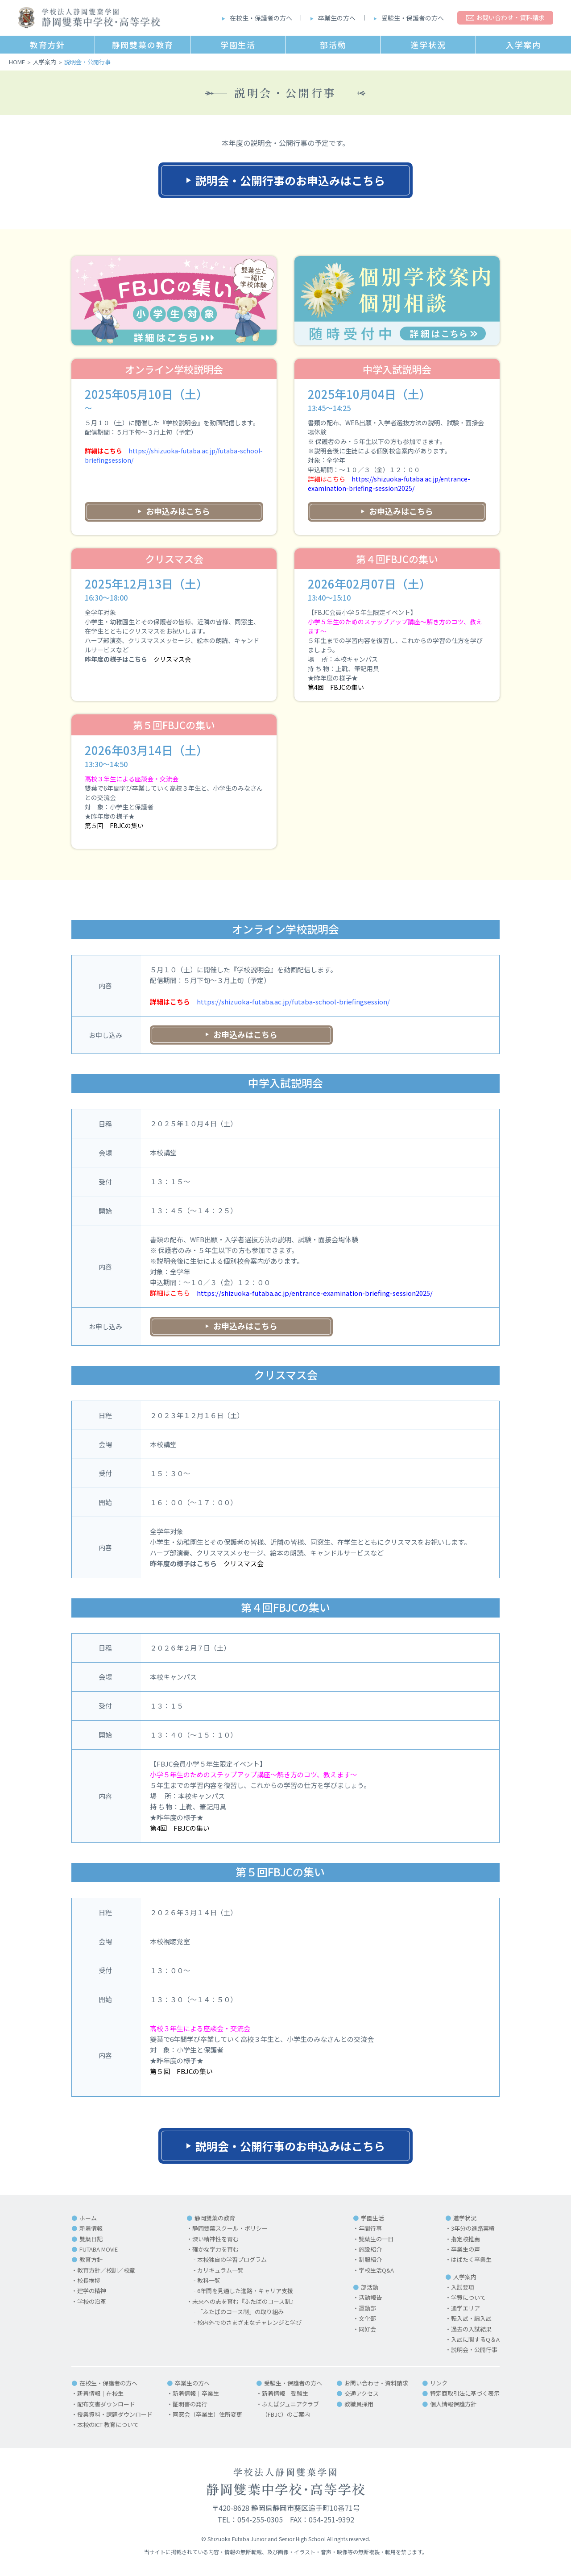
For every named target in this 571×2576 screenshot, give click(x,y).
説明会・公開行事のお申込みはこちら (290, 180)
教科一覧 (208, 2280)
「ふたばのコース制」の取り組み (240, 2311)
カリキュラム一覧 (220, 2270)
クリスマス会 (172, 659)
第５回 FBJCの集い (114, 825)
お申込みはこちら (178, 511)
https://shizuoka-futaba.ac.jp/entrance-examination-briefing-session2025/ (389, 483)
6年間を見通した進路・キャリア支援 (245, 2290)
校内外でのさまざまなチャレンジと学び (249, 2322)
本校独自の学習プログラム (232, 2259)
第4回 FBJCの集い (336, 687)
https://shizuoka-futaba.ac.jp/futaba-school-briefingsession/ (293, 1001)
